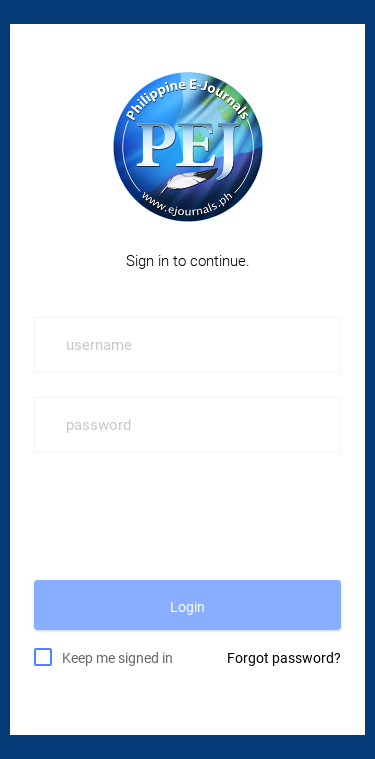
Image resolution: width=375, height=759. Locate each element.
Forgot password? (284, 658)
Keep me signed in (117, 657)
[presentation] (186, 516)
